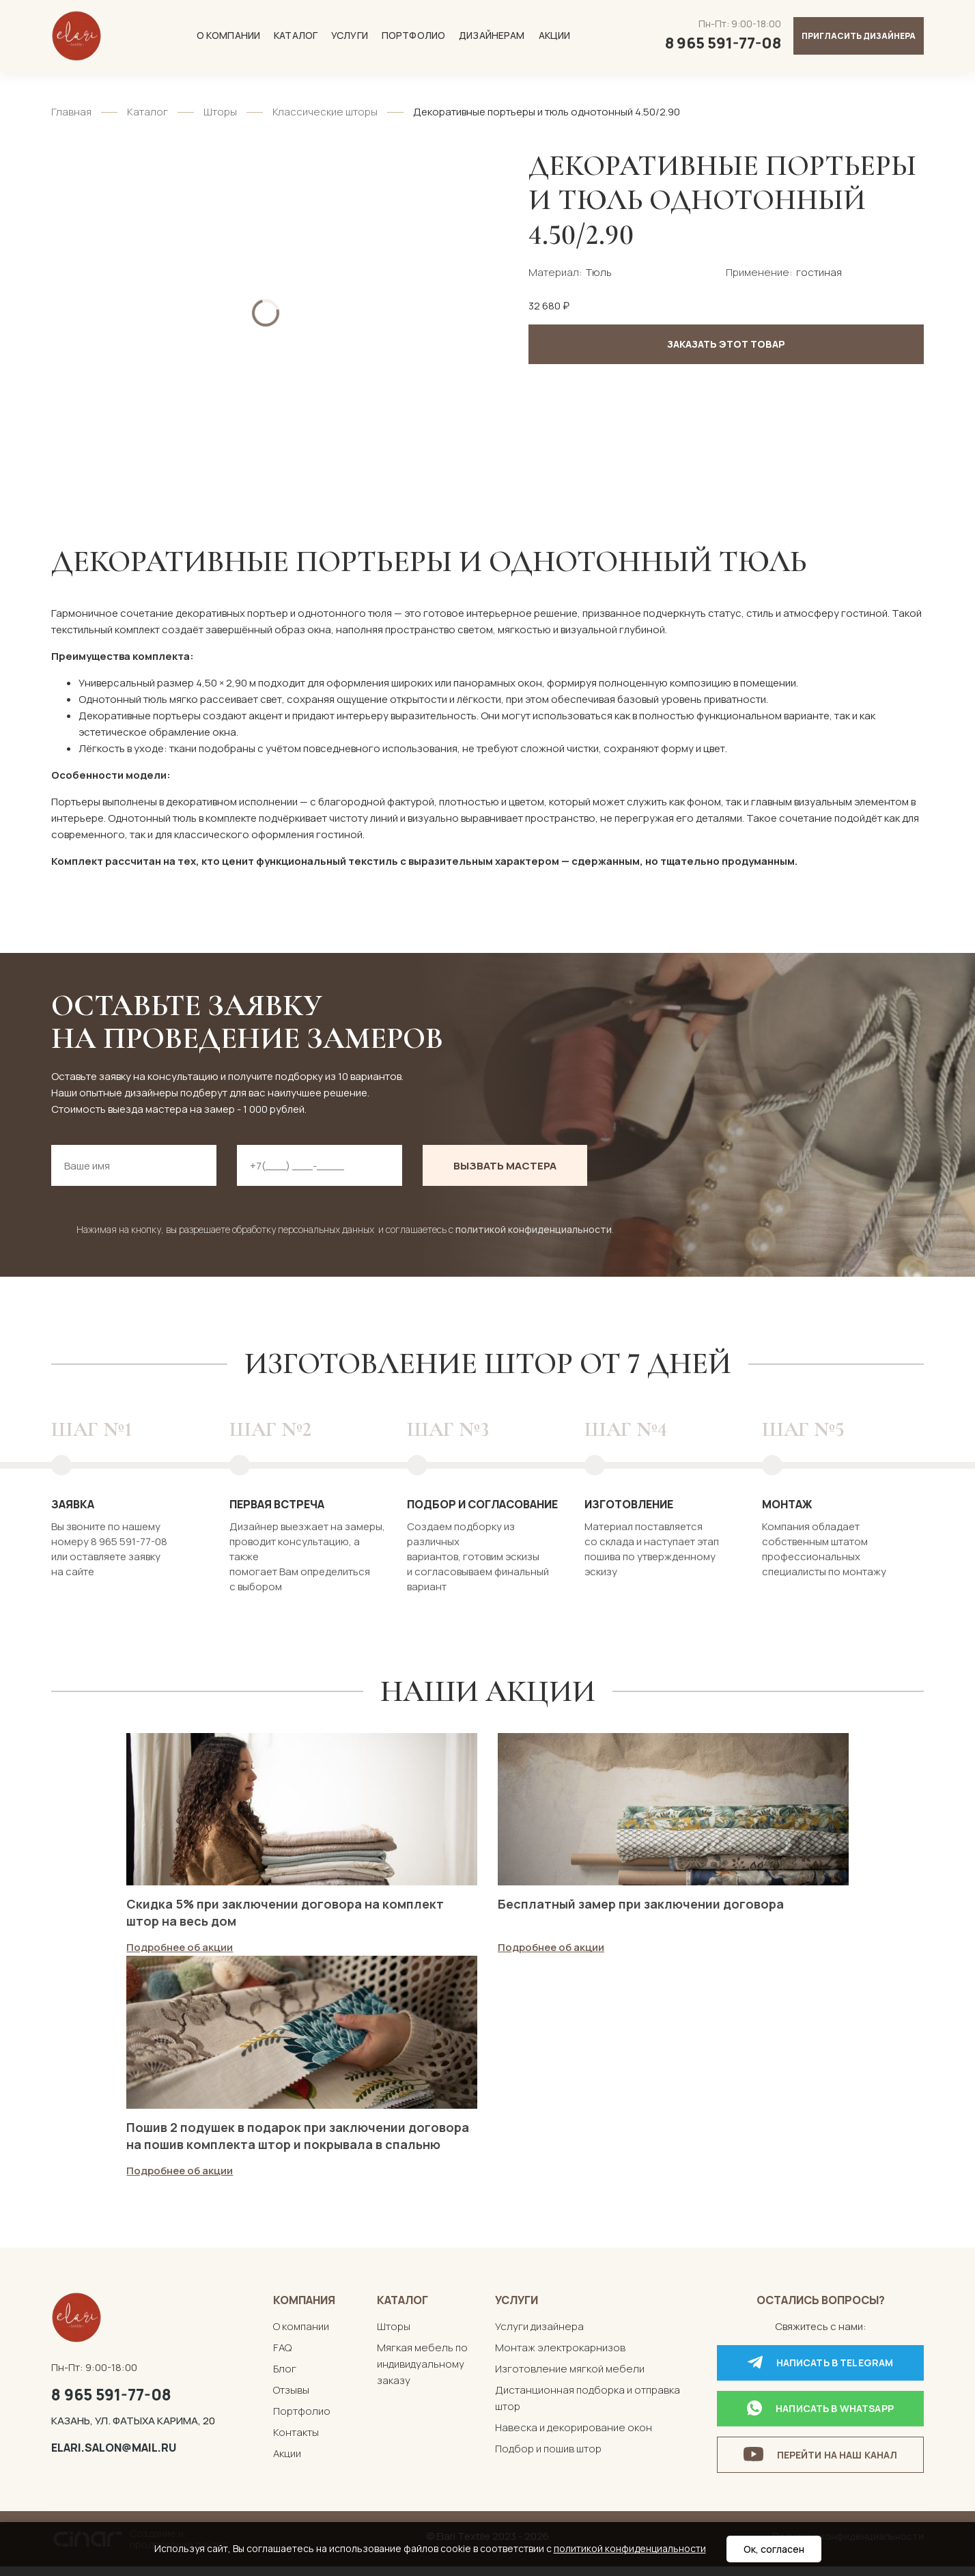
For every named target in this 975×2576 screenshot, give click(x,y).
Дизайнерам (491, 35)
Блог (284, 2377)
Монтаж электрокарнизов (560, 2356)
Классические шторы (325, 112)
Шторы (220, 112)
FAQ (282, 2356)
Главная (71, 112)
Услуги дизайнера (539, 2335)
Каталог (295, 35)
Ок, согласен (774, 2549)
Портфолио (413, 35)
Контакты (296, 2441)
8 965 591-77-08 (111, 2403)
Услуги (349, 35)
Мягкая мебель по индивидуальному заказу (422, 2372)
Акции (555, 35)
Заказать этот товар (726, 343)
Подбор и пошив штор (548, 2457)
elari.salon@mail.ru (113, 2456)
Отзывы (291, 2399)
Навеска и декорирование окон (573, 2436)
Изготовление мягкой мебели (570, 2377)
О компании (228, 35)
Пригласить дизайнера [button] (859, 36)
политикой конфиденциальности (533, 1229)
